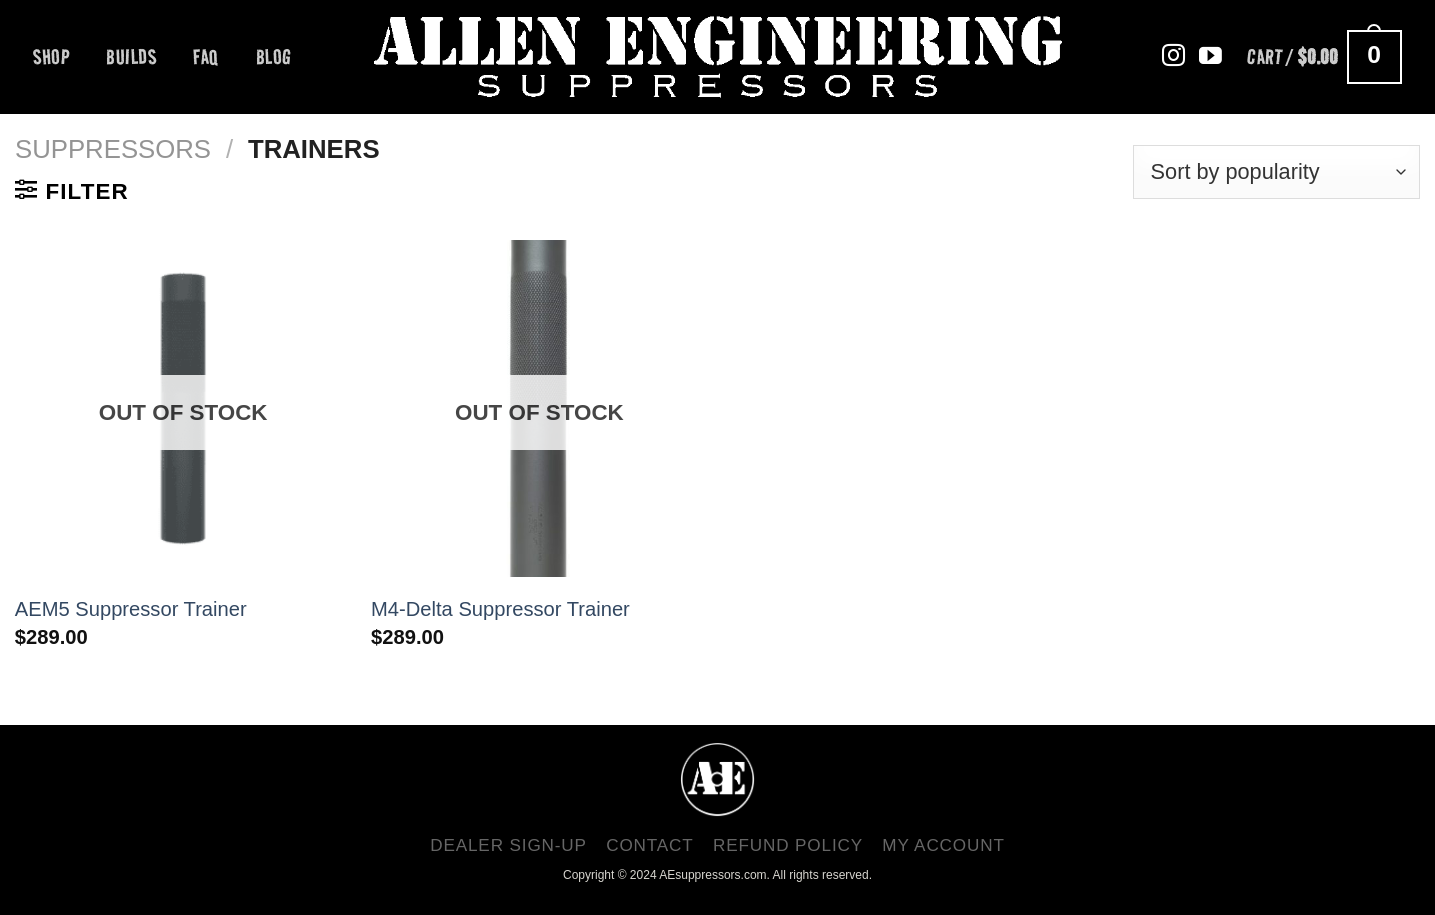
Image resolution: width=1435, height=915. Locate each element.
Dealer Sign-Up (508, 845)
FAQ (205, 57)
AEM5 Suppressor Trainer (131, 609)
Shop (51, 57)
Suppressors (113, 149)
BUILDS (131, 57)
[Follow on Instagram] (1173, 57)
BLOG (274, 57)
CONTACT (650, 845)
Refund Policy (788, 845)
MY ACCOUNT (943, 845)
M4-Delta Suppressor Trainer (500, 609)
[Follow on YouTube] (1210, 57)
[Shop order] (1276, 172)
